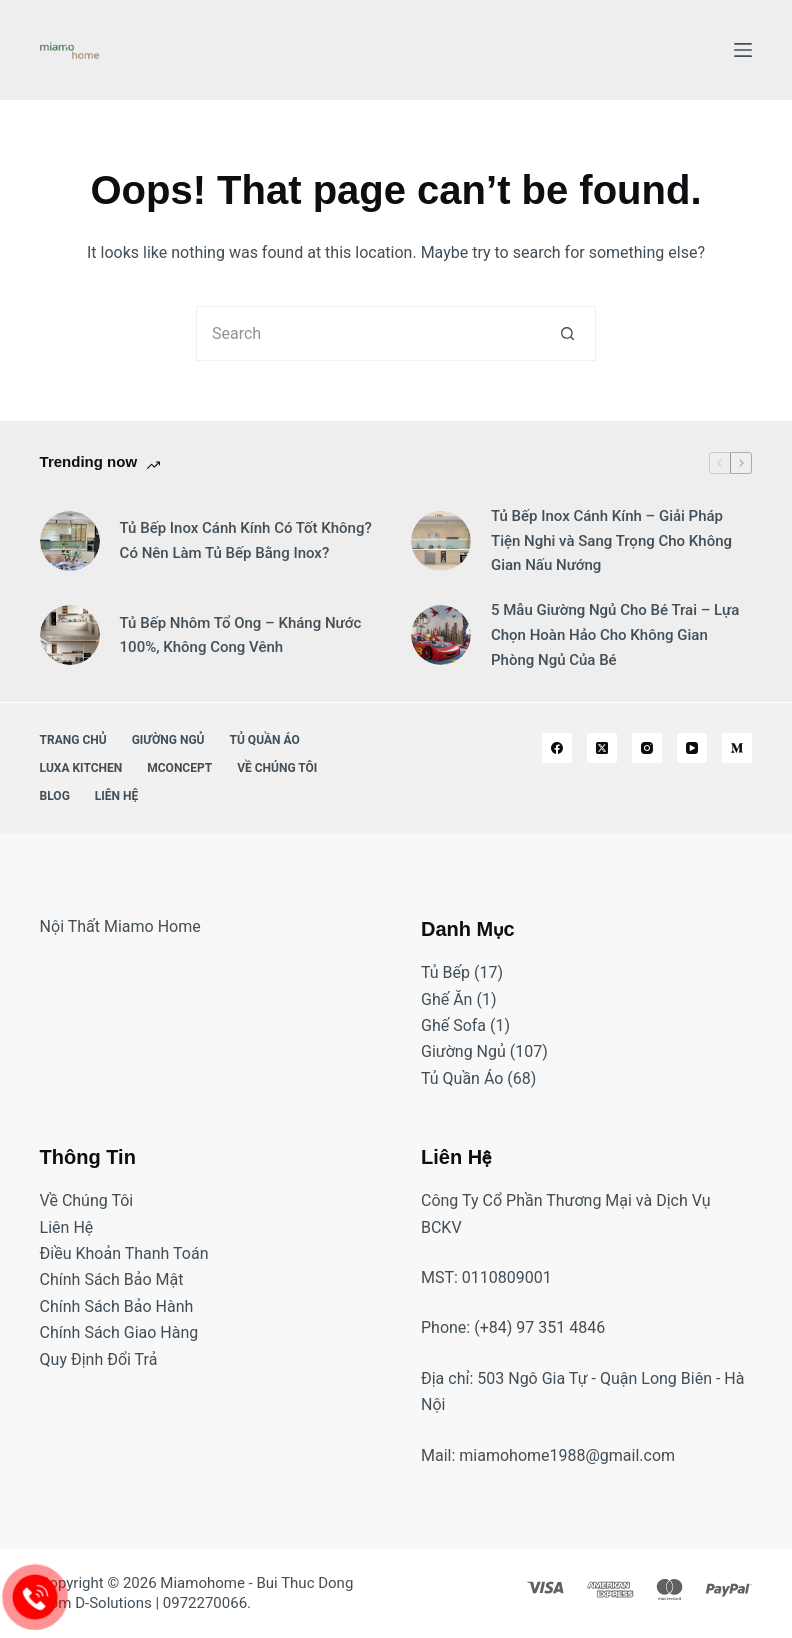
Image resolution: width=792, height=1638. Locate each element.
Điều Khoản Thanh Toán (124, 1253)
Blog (55, 796)
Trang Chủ (73, 740)
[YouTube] (692, 748)
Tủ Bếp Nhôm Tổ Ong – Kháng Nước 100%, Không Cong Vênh (241, 635)
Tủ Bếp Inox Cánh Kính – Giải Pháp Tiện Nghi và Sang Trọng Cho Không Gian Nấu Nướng (611, 541)
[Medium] (737, 748)
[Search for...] (368, 333)
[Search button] (568, 333)
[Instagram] (647, 748)
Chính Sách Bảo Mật (112, 1279)
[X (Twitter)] (602, 748)
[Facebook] (557, 748)
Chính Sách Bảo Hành (117, 1306)
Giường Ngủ (168, 740)
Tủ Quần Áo (265, 740)
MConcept (179, 768)
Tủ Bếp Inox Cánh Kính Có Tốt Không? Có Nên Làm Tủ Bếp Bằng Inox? (246, 540)
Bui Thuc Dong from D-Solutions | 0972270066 (197, 1593)
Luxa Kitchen (81, 768)
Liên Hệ (116, 796)
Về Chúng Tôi (277, 768)
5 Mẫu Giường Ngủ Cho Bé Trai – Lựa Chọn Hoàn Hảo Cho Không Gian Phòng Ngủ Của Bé (615, 635)
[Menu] (743, 50)
